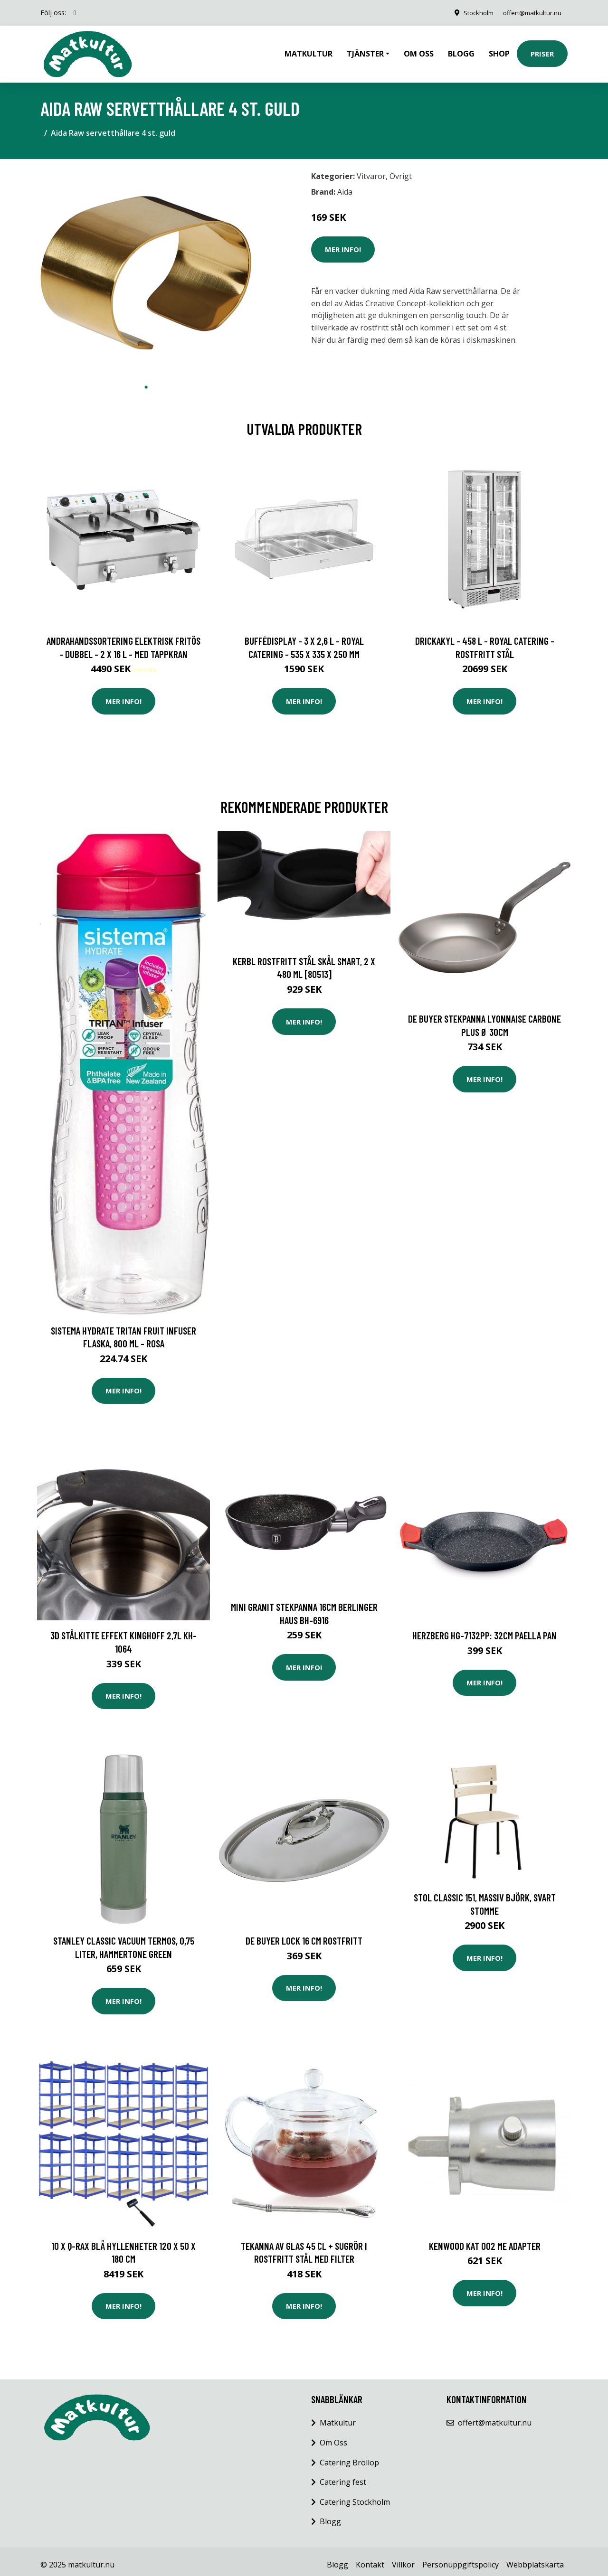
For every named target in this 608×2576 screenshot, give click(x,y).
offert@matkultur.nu (529, 12)
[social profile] (75, 13)
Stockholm (470, 12)
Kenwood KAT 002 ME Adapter (485, 2239)
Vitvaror (371, 169)
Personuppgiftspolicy (460, 2558)
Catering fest (343, 2475)
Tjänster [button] (365, 50)
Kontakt (370, 2558)
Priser (542, 50)
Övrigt (401, 169)
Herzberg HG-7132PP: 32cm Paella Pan (484, 1629)
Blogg (461, 50)
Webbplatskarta (535, 2558)
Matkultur (308, 50)
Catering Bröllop (349, 2456)
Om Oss (333, 2436)
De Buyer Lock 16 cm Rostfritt (304, 1934)
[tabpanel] (146, 265)
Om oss (419, 50)
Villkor (403, 2558)
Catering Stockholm (355, 2495)
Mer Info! (343, 242)
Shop (499, 50)
